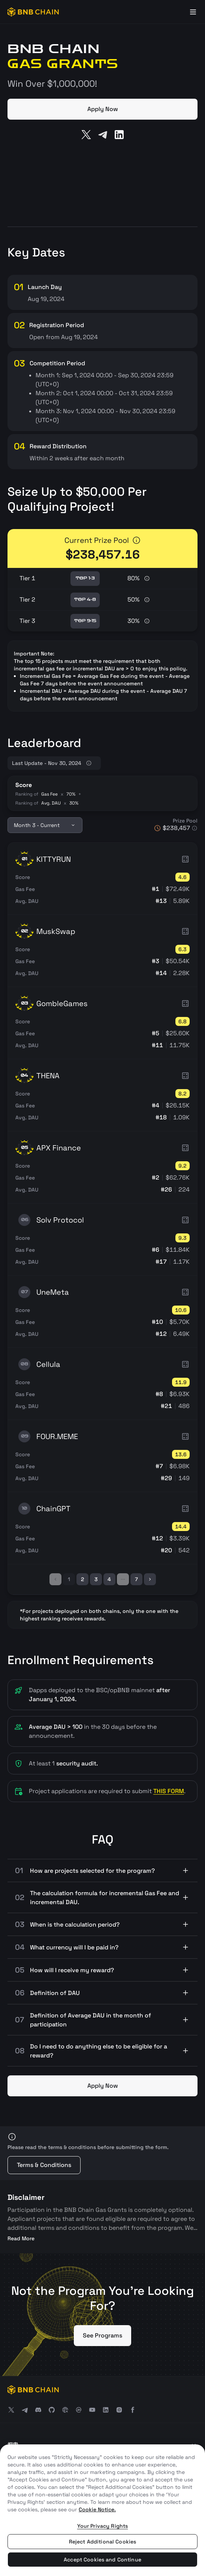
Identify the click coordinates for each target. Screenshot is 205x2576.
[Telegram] (103, 135)
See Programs (102, 2335)
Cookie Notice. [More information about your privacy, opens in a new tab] (97, 2509)
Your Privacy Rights (102, 2526)
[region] (102, 2510)
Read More (20, 2238)
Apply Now (102, 109)
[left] (55, 1579)
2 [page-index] (82, 1579)
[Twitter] (86, 135)
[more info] (136, 540)
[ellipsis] (123, 1579)
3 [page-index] (95, 1579)
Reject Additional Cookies (102, 2541)
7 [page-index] (136, 1579)
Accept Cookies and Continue (102, 2559)
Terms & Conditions (44, 2165)
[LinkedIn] (119, 135)
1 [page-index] (69, 1579)
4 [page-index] (109, 1579)
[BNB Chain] (33, 12)
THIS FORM (168, 1791)
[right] (150, 1579)
